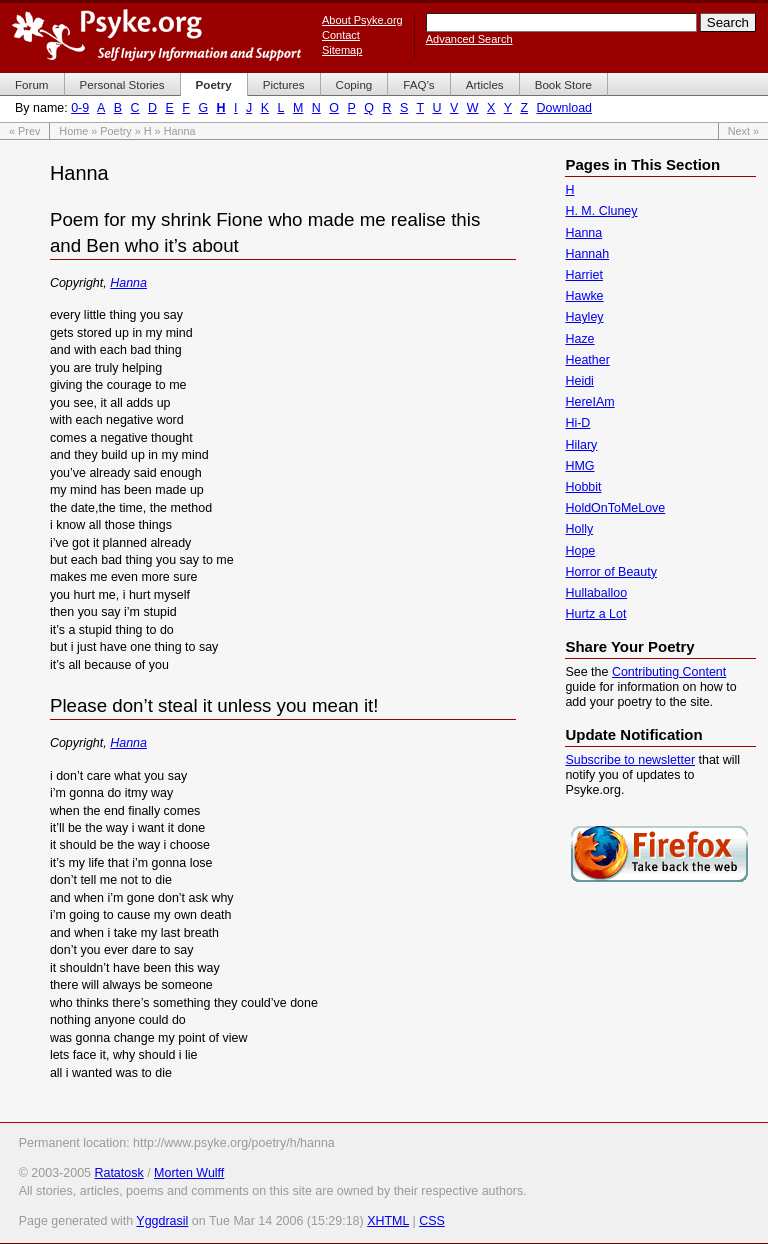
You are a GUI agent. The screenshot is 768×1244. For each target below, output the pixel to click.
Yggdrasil (162, 1221)
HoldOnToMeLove (615, 508)
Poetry (115, 131)
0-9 (80, 108)
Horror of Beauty (610, 572)
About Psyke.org (362, 20)
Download (564, 108)
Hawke (584, 296)
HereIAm (589, 402)
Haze (579, 339)
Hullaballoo (596, 593)
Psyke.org (156, 35)
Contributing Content (669, 672)
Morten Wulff (189, 1173)
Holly (579, 529)
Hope (580, 551)
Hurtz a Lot (595, 614)
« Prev (24, 131)
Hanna (128, 283)
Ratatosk (118, 1173)
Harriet (583, 275)
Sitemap (342, 50)
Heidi (579, 381)
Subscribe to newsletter (630, 760)
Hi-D (577, 423)
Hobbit (583, 487)
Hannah (587, 254)
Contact (341, 35)
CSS (432, 1221)
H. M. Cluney (601, 211)
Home (73, 131)
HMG (579, 466)
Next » (743, 131)
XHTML (388, 1221)
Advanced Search (469, 39)
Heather (587, 360)
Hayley (584, 317)
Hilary (581, 445)
